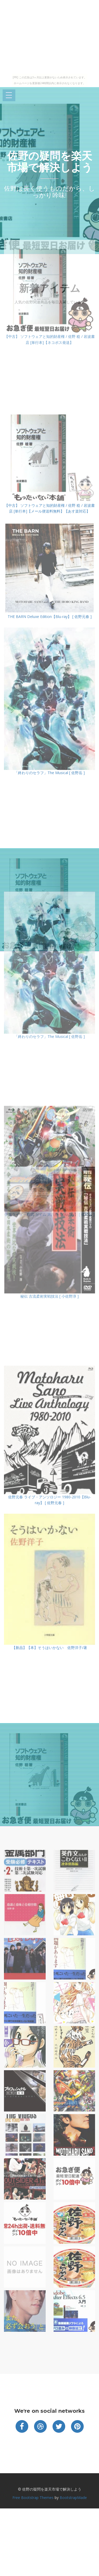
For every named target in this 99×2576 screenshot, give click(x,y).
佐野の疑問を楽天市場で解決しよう (49, 161)
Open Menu (9, 95)
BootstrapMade (73, 2497)
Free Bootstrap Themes (33, 2497)
